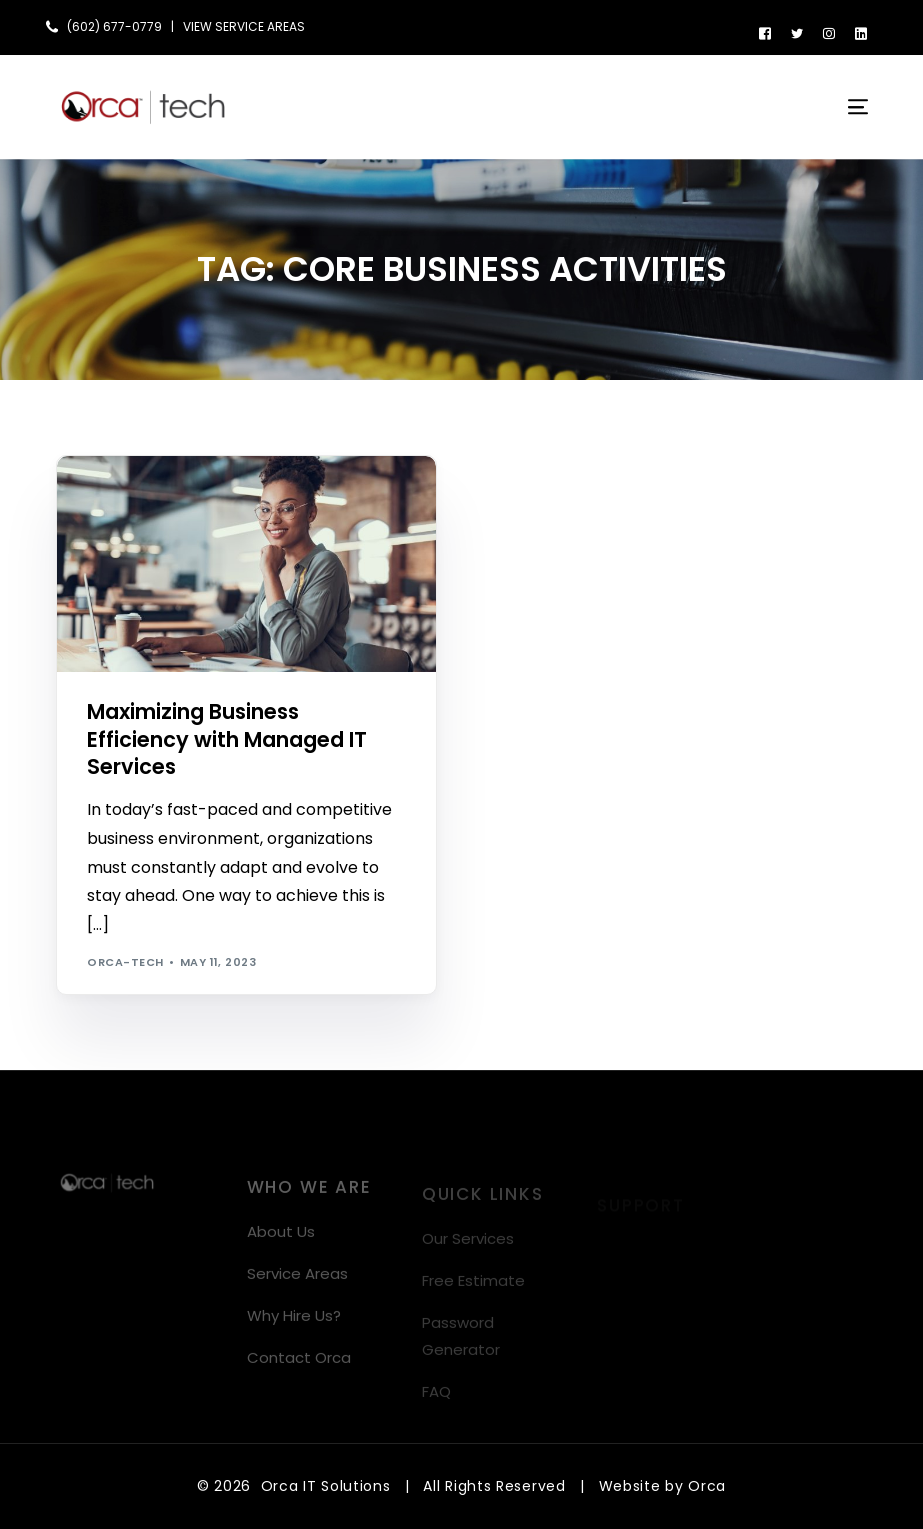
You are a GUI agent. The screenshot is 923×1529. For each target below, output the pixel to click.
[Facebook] (765, 32)
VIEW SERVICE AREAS (244, 27)
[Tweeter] (797, 32)
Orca (707, 1486)
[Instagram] (829, 32)
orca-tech (125, 962)
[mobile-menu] (846, 107)
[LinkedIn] (861, 32)
